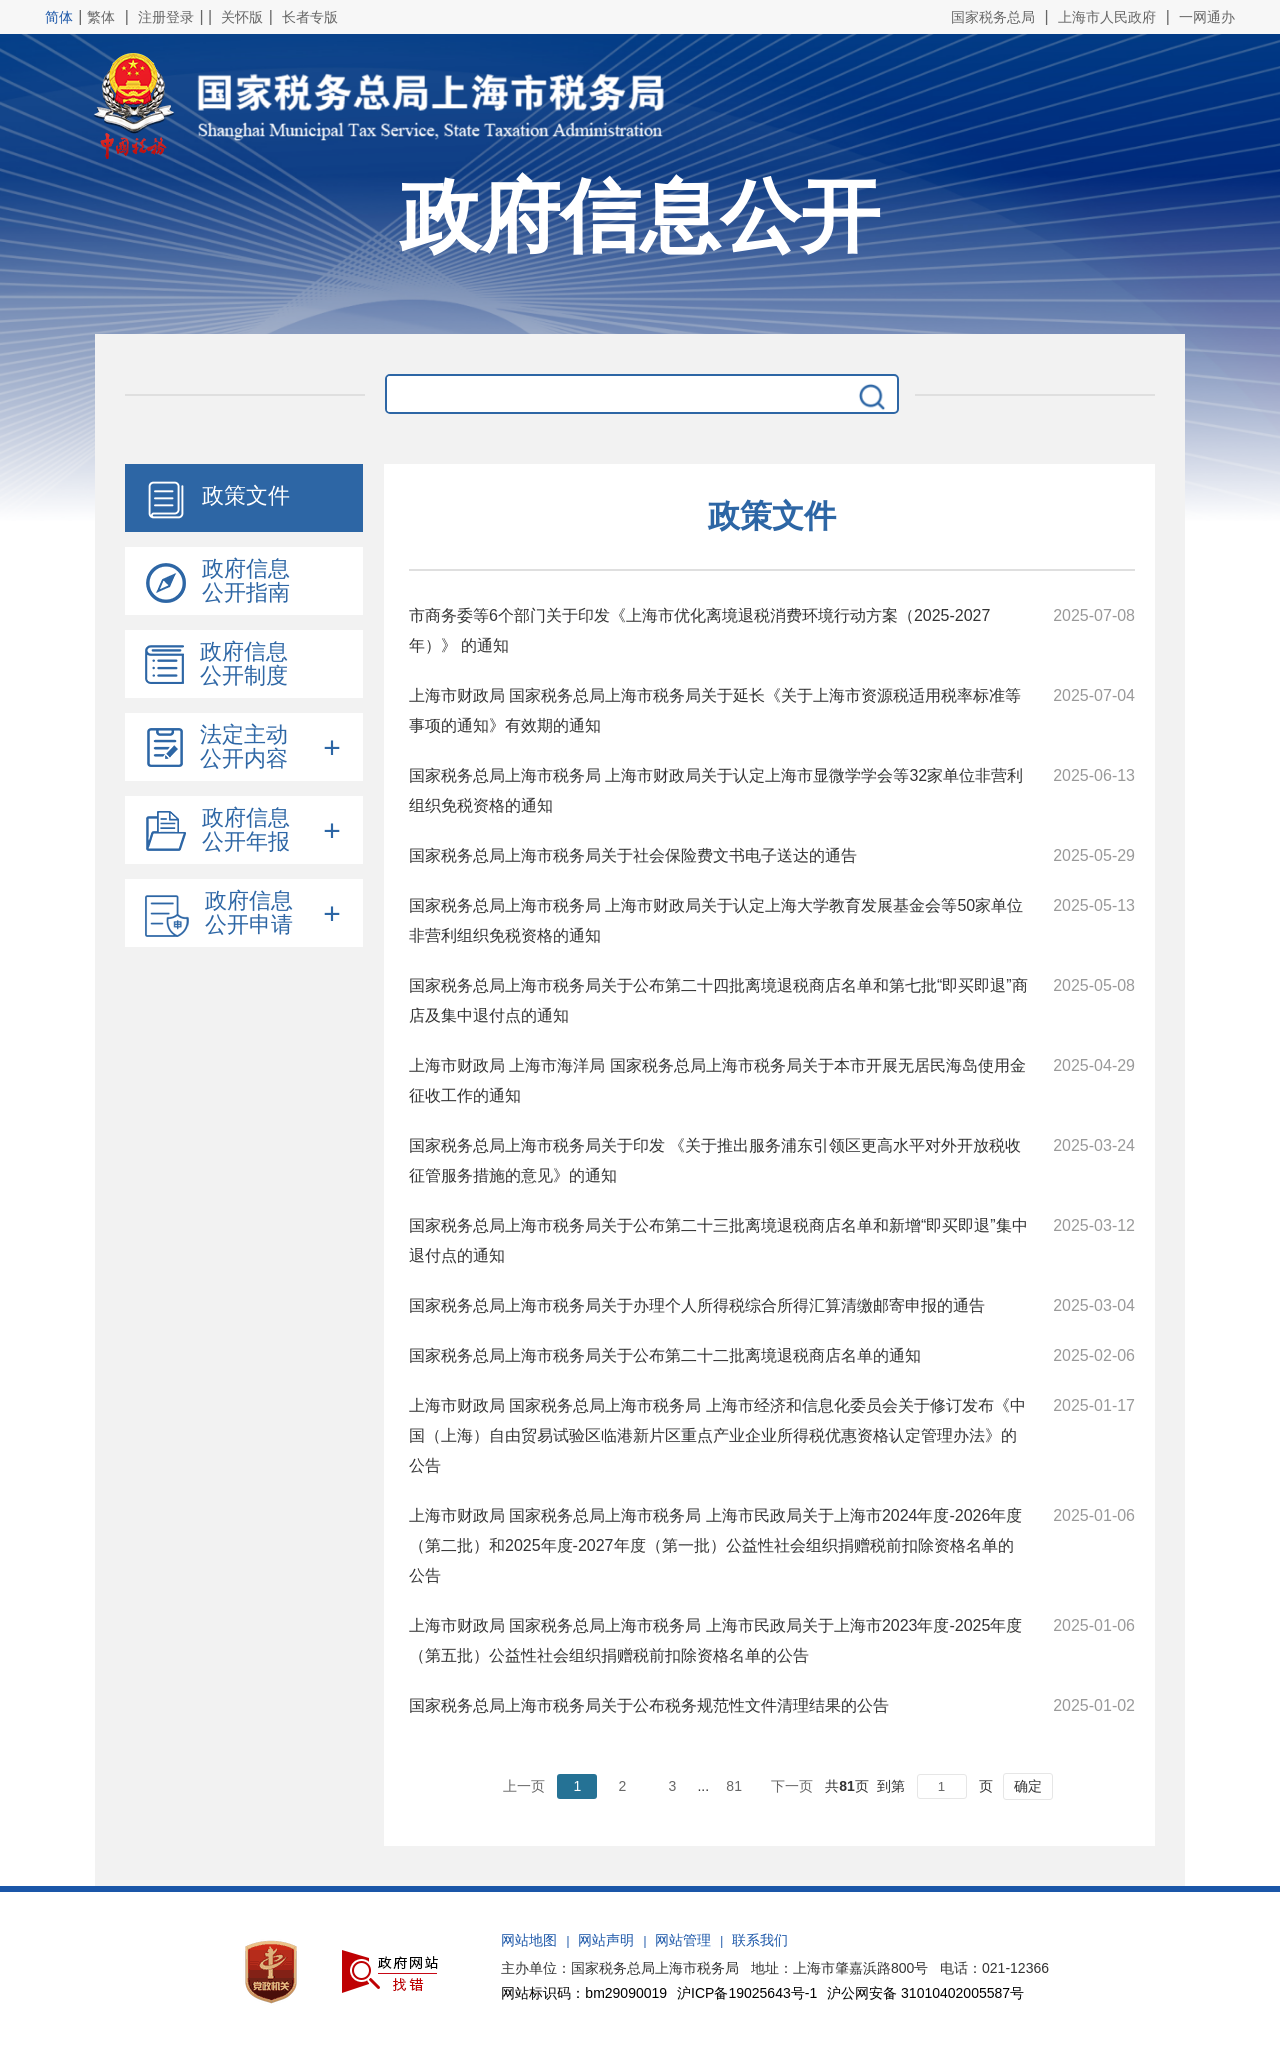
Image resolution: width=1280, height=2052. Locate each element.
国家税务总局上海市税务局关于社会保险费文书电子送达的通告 (633, 855)
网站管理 (683, 1940)
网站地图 (529, 1940)
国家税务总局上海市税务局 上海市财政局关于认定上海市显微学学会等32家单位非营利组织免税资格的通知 (716, 790)
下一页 (792, 1786)
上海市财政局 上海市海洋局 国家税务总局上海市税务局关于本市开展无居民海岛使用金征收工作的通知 (717, 1080)
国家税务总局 (993, 17)
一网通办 (1207, 17)
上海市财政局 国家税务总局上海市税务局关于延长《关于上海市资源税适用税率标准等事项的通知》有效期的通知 (715, 710)
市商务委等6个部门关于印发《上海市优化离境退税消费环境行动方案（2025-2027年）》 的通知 (699, 630)
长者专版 (310, 17)
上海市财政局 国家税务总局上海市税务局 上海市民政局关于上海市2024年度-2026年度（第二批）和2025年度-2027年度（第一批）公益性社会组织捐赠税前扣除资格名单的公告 (715, 1545)
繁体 (101, 17)
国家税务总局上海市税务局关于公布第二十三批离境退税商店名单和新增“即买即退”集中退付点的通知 (718, 1240)
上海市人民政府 (1107, 17)
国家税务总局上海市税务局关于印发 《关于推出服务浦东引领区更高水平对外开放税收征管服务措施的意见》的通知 (715, 1160)
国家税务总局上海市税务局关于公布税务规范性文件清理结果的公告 (649, 1705)
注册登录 (166, 17)
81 (734, 1786)
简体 (59, 17)
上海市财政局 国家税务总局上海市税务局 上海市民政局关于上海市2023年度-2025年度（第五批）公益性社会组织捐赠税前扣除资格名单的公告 (715, 1640)
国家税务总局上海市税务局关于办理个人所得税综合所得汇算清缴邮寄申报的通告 (697, 1305)
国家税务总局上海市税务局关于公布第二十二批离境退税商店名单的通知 (665, 1355)
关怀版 (242, 17)
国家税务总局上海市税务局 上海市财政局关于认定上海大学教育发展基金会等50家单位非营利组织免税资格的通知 (716, 920)
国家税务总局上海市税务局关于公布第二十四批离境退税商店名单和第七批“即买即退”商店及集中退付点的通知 (718, 1000)
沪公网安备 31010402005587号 (925, 1993)
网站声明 (606, 1940)
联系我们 (760, 1940)
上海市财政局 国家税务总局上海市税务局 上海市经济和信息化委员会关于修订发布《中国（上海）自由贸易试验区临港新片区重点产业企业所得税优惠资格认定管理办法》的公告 (717, 1435)
